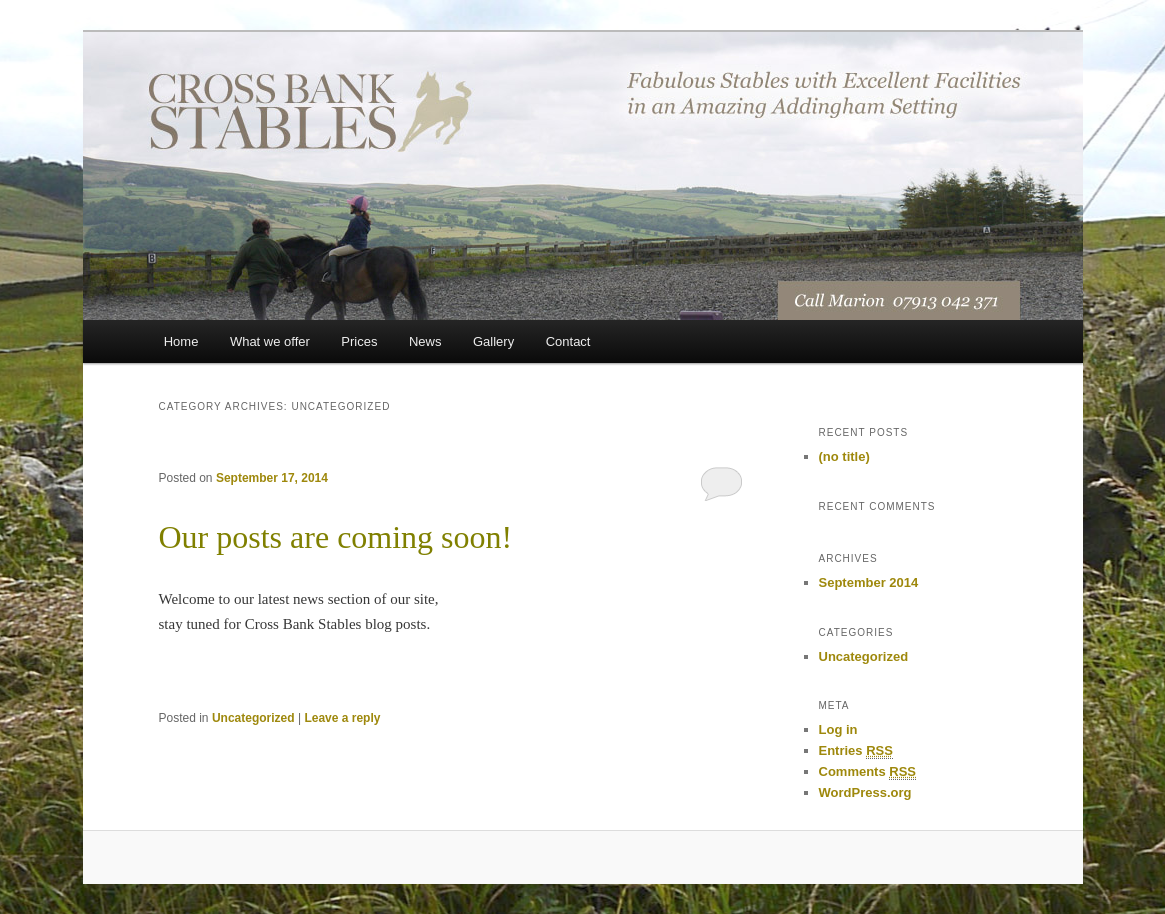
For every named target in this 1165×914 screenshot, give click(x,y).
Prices (359, 341)
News (425, 341)
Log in (838, 729)
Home (181, 341)
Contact (568, 341)
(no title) (844, 456)
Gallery (493, 341)
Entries (856, 751)
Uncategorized (253, 718)
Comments (868, 772)
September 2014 (869, 582)
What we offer (270, 341)
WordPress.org (865, 792)
